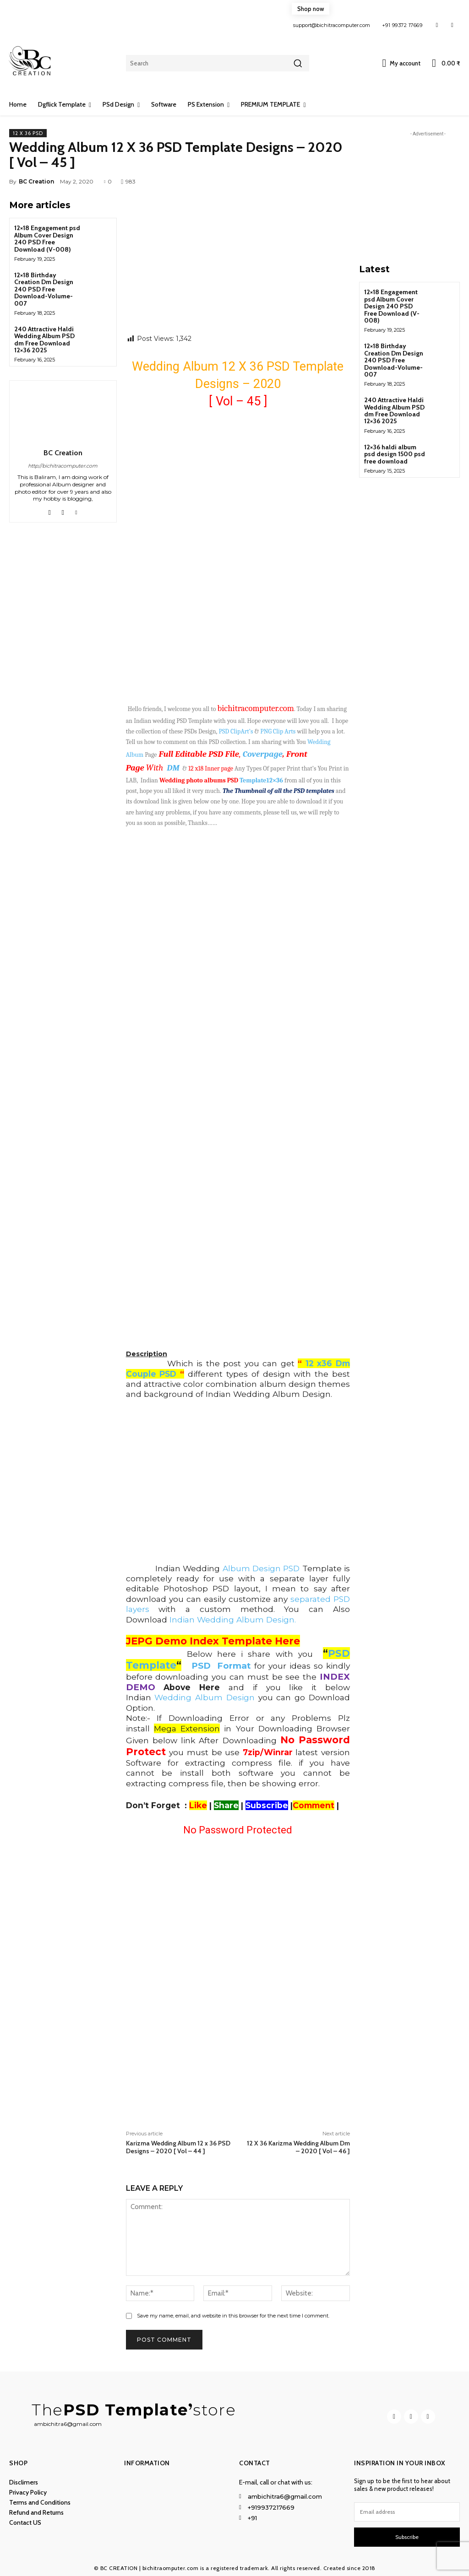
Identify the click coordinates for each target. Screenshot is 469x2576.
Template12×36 (261, 780)
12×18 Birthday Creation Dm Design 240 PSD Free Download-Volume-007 (43, 289)
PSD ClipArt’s (236, 731)
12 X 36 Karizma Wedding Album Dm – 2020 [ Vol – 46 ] (298, 2147)
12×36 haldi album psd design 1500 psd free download (394, 454)
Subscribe (407, 2536)
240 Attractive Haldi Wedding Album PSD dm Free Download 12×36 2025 (44, 339)
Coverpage (263, 754)
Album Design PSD (260, 1568)
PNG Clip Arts (278, 731)
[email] (407, 2512)
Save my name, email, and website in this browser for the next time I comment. (233, 2315)
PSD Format (221, 1665)
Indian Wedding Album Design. (232, 1619)
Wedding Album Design (204, 1697)
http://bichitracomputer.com (63, 466)
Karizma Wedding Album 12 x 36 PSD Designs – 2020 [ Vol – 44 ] (178, 2147)
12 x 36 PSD (28, 133)
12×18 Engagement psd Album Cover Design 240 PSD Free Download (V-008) (47, 238)
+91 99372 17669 (402, 25)
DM (173, 768)
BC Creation (36, 181)
